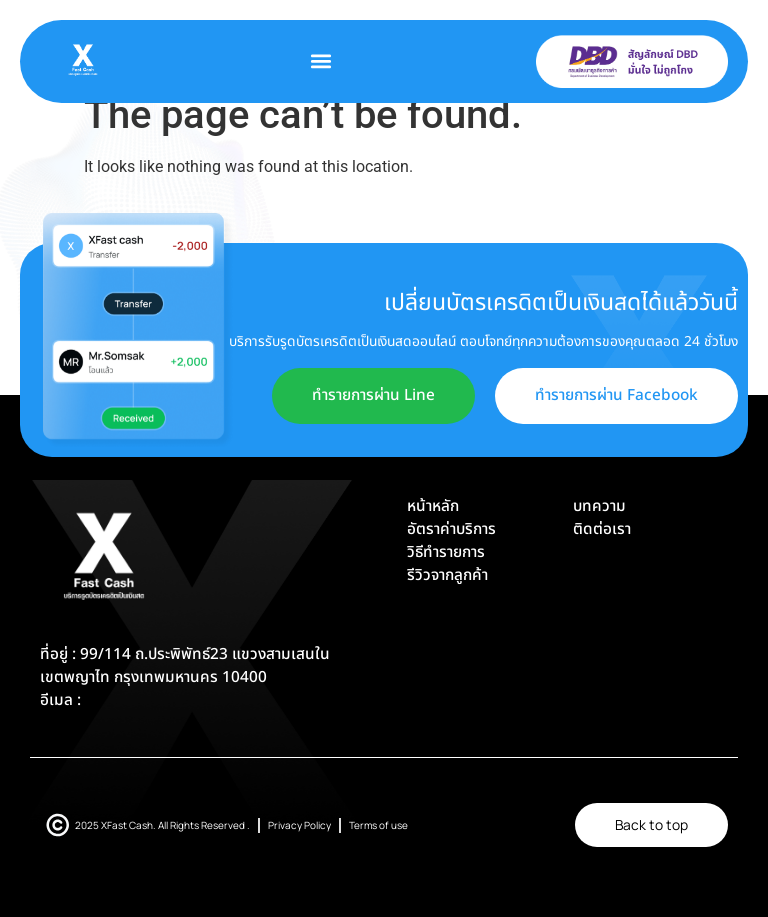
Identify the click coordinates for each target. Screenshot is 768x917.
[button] (321, 61)
